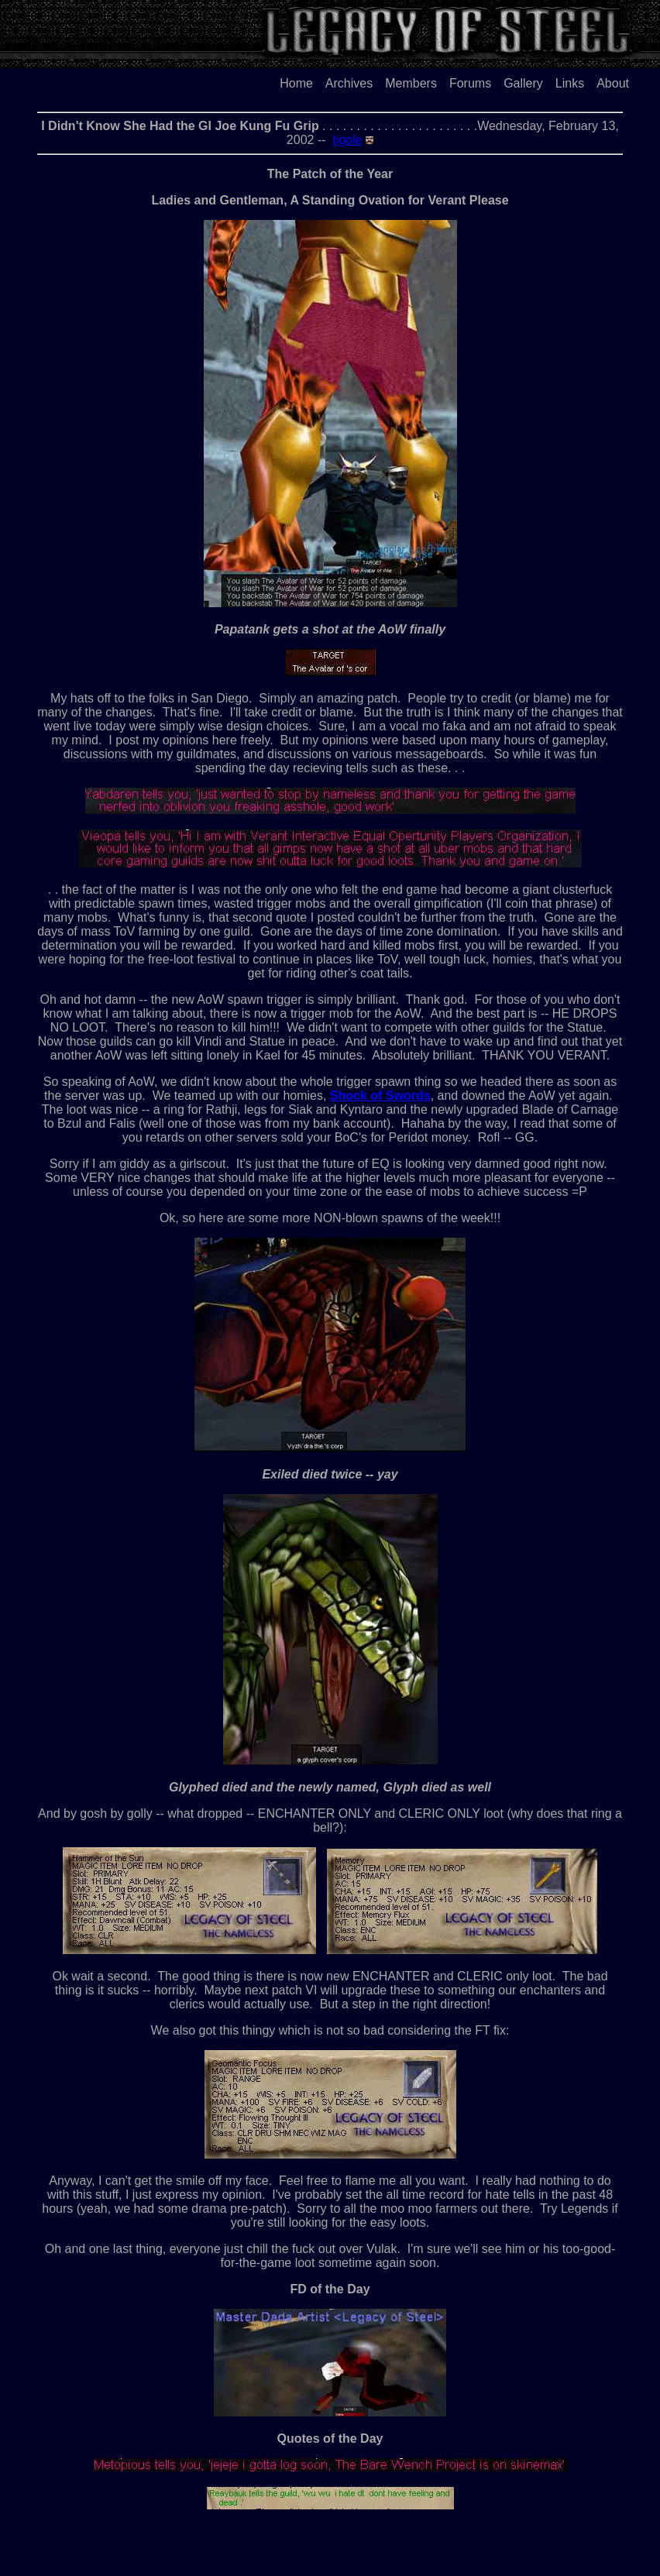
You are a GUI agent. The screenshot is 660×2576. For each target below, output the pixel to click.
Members (411, 83)
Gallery (523, 83)
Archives (349, 83)
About (612, 83)
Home (296, 83)
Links (569, 83)
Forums (470, 83)
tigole (347, 139)
